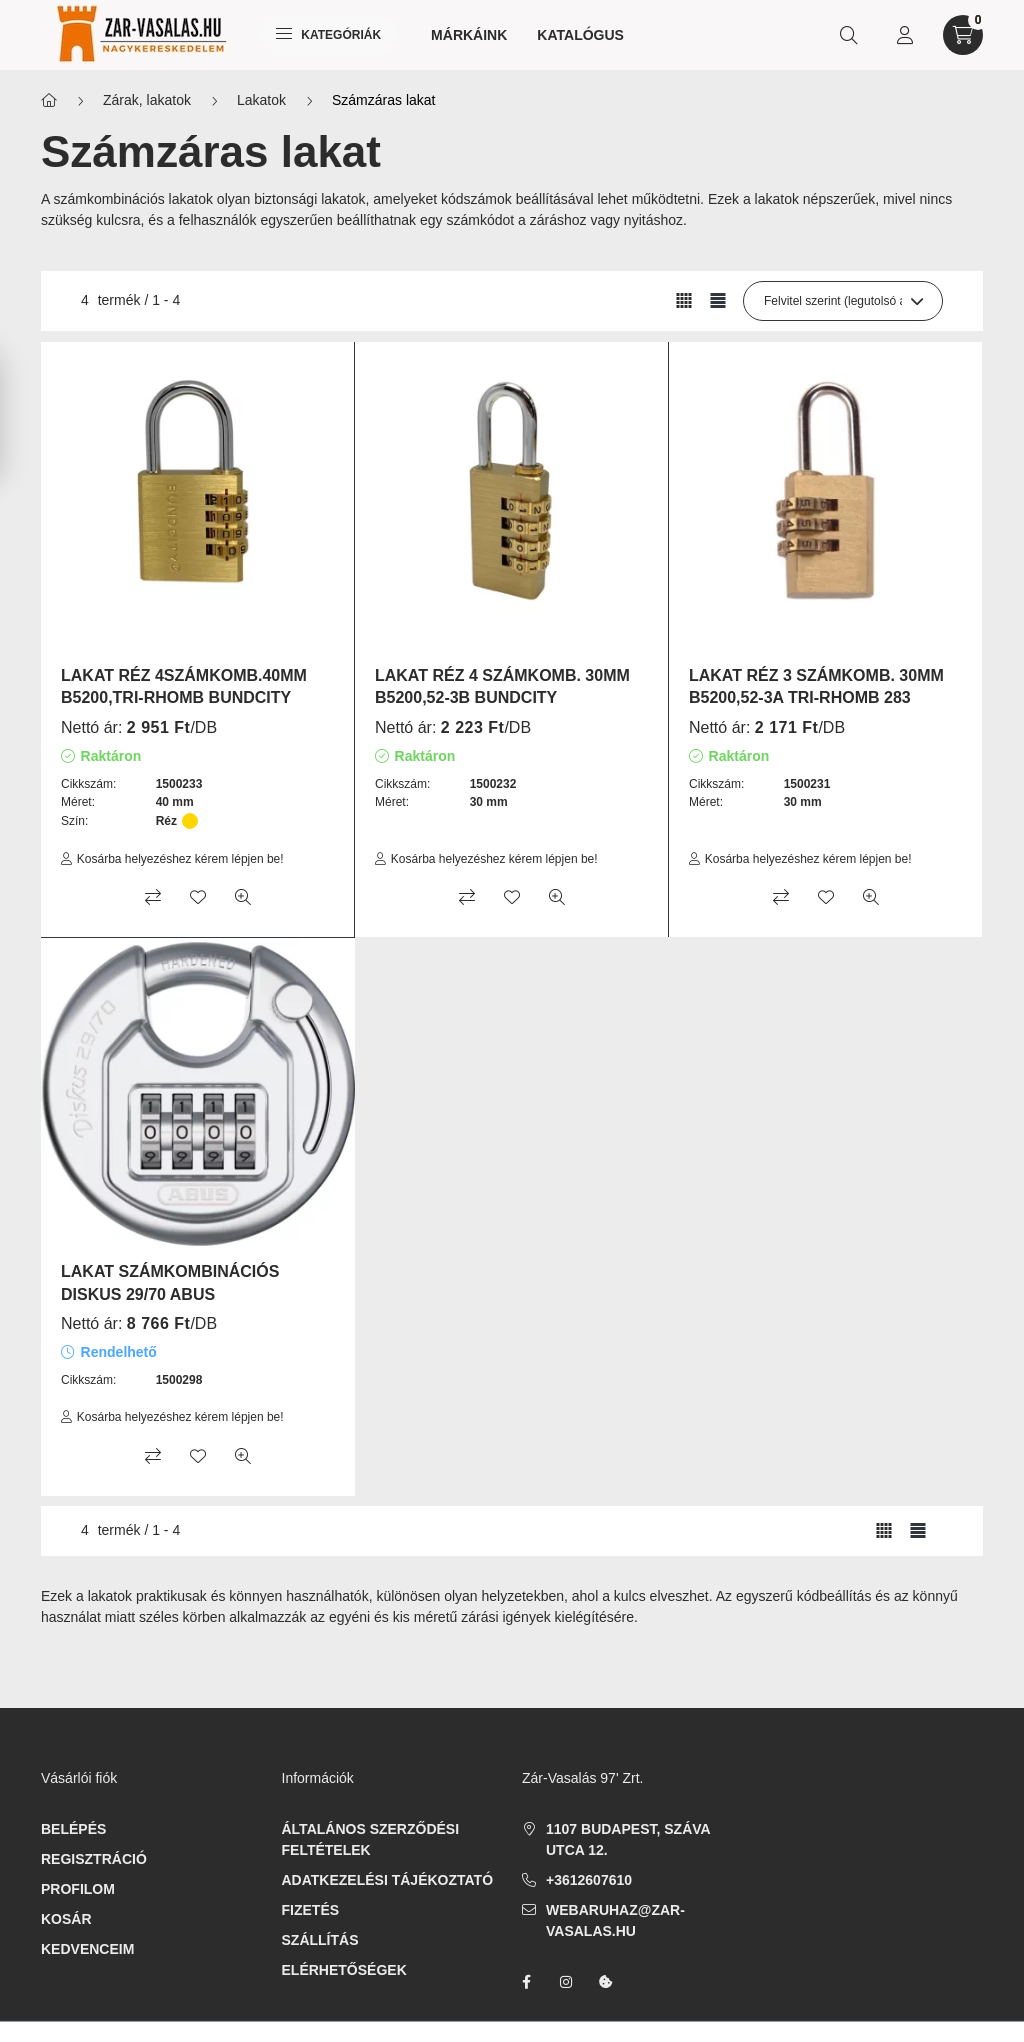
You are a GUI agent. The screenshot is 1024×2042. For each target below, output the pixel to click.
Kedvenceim (87, 1949)
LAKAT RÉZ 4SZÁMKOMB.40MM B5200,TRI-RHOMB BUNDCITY (184, 686)
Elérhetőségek (344, 1970)
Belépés (73, 1829)
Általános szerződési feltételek (371, 1839)
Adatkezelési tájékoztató (388, 1880)
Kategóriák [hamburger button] (328, 35)
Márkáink (469, 35)
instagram (566, 1982)
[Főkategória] (49, 100)
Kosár (66, 1919)
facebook (526, 1982)
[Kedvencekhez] (198, 897)
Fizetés (311, 1910)
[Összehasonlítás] (153, 897)
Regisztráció (94, 1859)
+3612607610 (589, 1880)
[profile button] (905, 35)
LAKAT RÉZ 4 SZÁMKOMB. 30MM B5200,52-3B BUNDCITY (502, 686)
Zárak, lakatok (147, 100)
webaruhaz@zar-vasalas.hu (615, 1920)
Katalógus (580, 35)
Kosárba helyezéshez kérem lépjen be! (180, 859)
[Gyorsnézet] (243, 897)
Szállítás (320, 1940)
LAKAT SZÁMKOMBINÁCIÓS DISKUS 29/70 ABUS (170, 1282)
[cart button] (963, 35)
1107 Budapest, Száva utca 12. (628, 1839)
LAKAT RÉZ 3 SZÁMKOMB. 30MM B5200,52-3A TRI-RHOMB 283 (816, 686)
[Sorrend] (843, 301)
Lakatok (261, 100)
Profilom (78, 1889)
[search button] (849, 35)
